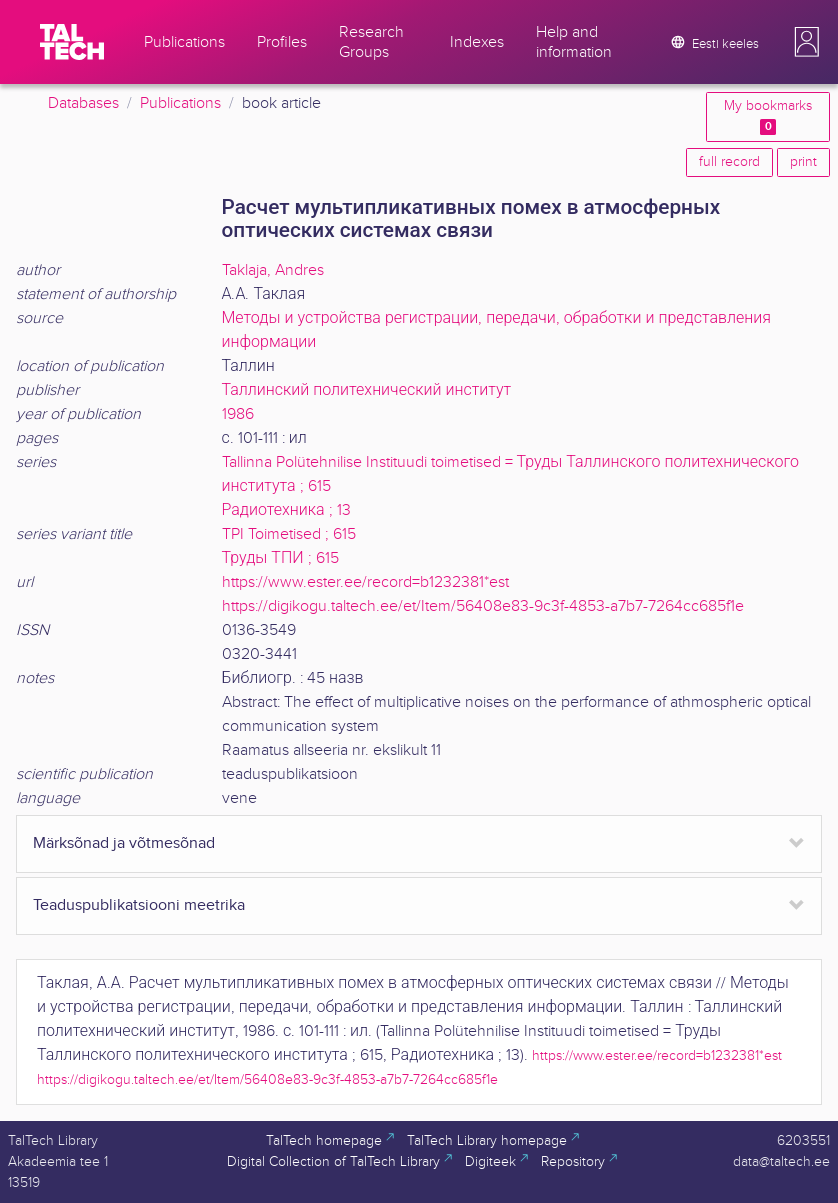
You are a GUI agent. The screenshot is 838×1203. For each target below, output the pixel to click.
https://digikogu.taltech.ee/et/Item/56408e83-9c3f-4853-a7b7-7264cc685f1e (483, 606)
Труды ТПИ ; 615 (280, 558)
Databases (83, 103)
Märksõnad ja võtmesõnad (124, 843)
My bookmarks (768, 116)
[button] (807, 42)
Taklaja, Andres (273, 270)
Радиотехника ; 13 (286, 510)
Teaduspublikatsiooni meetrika (139, 905)
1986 (238, 414)
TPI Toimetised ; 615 (289, 534)
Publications (180, 103)
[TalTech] (72, 42)
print (803, 162)
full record (729, 162)
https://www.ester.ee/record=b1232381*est (365, 582)
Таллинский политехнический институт (367, 390)
